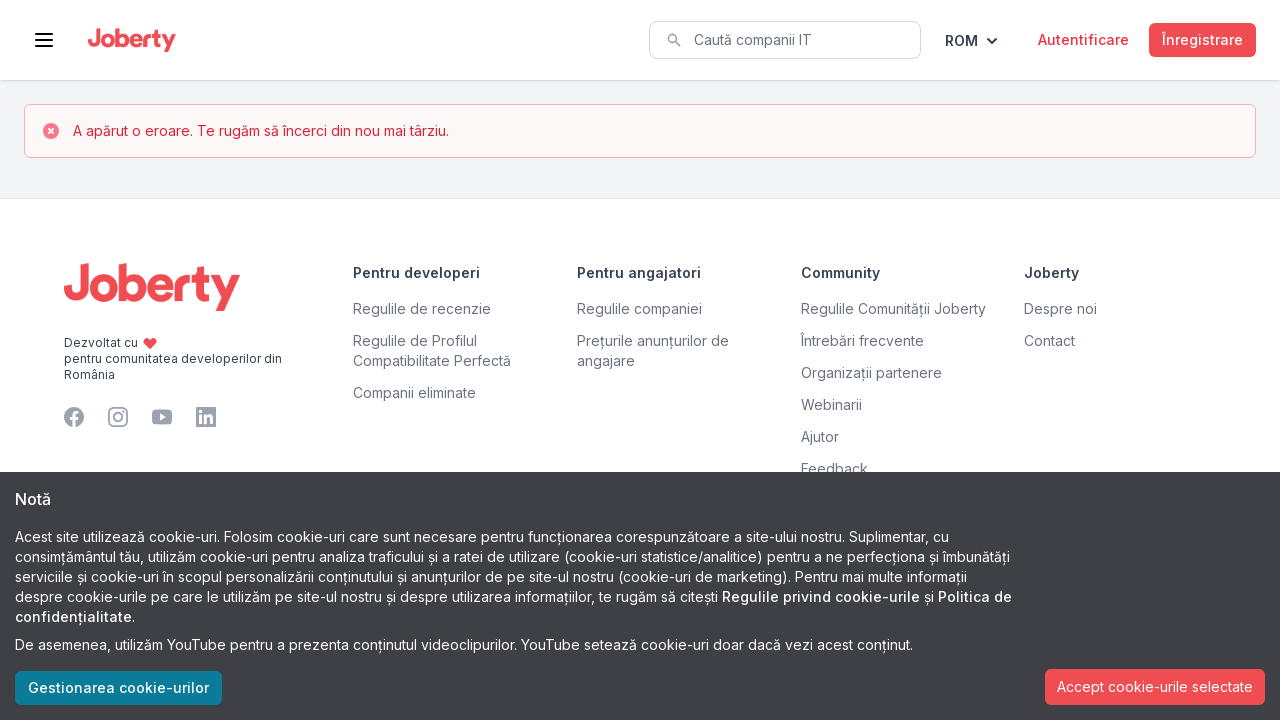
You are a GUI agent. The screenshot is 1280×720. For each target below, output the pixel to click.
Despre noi (1060, 308)
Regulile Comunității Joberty (893, 308)
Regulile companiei (639, 308)
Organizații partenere (871, 372)
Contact (1049, 340)
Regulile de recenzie (422, 308)
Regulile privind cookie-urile (821, 596)
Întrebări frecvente (862, 340)
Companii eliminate (414, 392)
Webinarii (831, 404)
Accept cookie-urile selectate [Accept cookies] (1155, 686)
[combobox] (785, 40)
